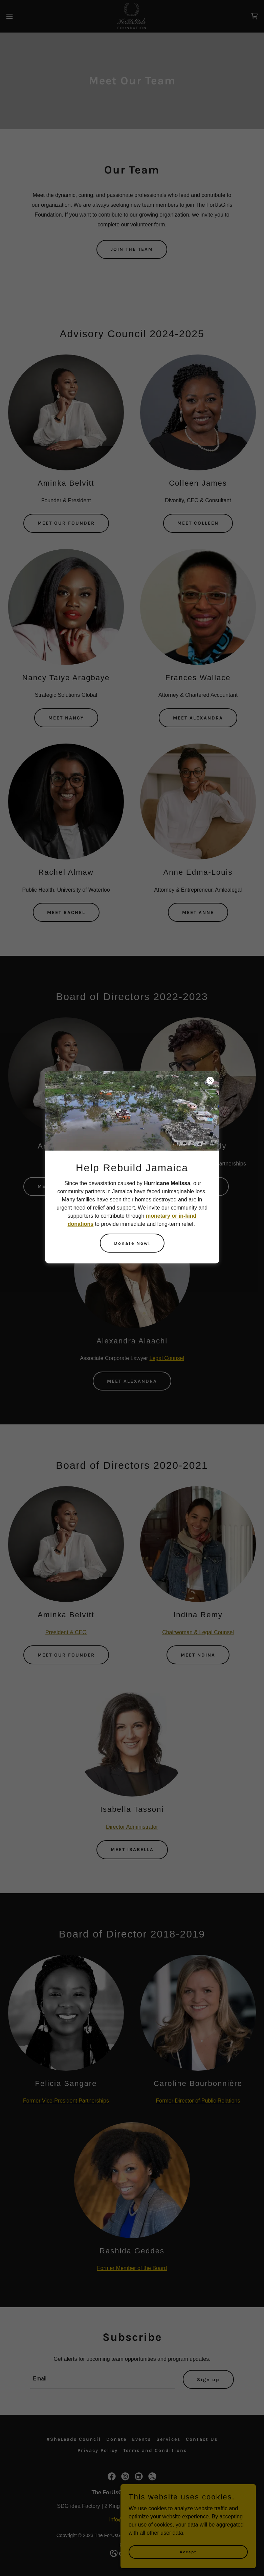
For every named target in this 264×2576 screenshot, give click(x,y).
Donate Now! (132, 1243)
